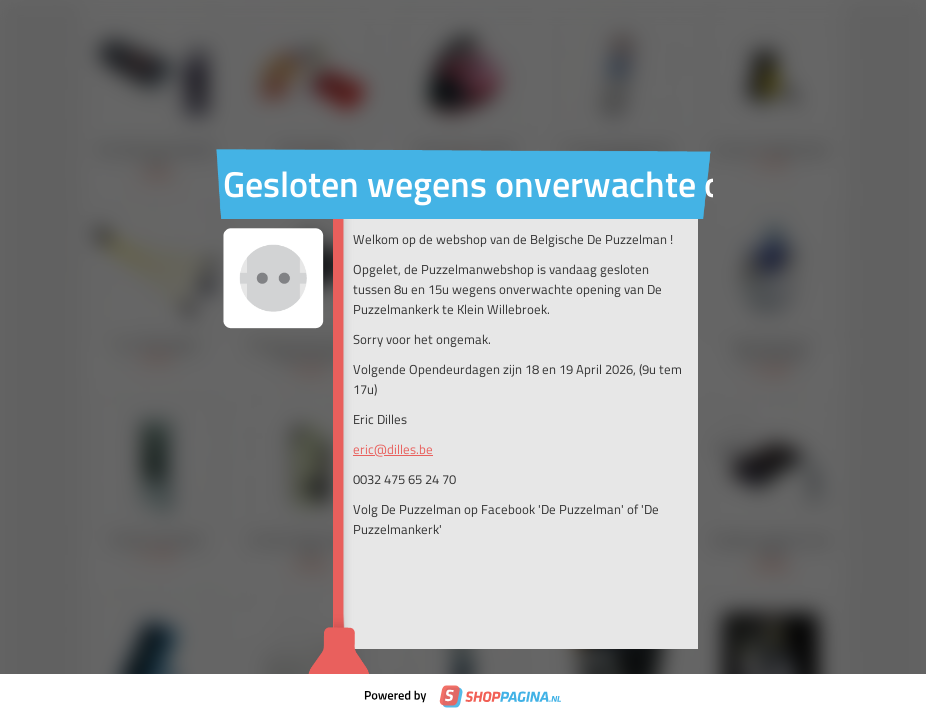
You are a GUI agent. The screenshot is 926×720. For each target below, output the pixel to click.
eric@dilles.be (393, 449)
